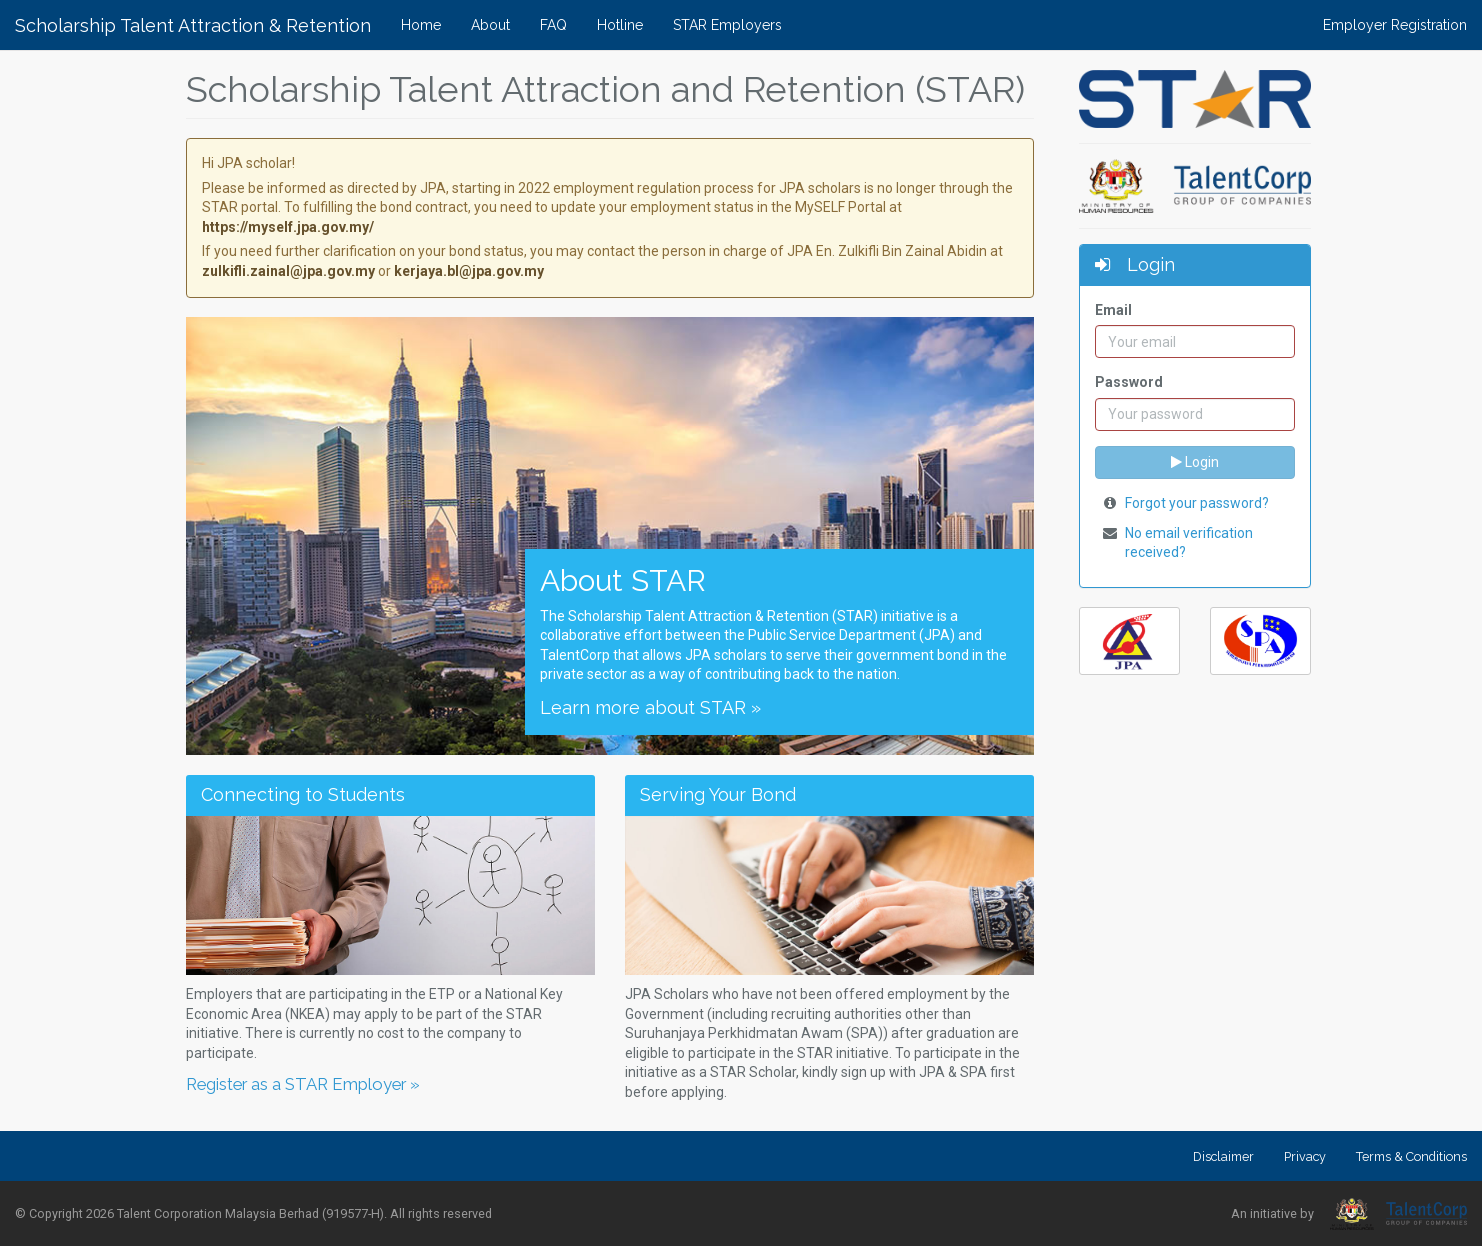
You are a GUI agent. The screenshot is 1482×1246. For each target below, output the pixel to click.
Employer (1395, 25)
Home (421, 25)
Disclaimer (1223, 1156)
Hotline (620, 25)
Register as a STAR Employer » (303, 1084)
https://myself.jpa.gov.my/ (288, 227)
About (490, 25)
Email (1113, 310)
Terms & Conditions (1411, 1156)
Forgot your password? (1197, 503)
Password (1129, 382)
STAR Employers (727, 25)
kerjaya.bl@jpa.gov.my (469, 271)
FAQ (553, 25)
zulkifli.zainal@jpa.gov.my (288, 271)
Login (1195, 462)
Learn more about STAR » (650, 707)
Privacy (1305, 1156)
